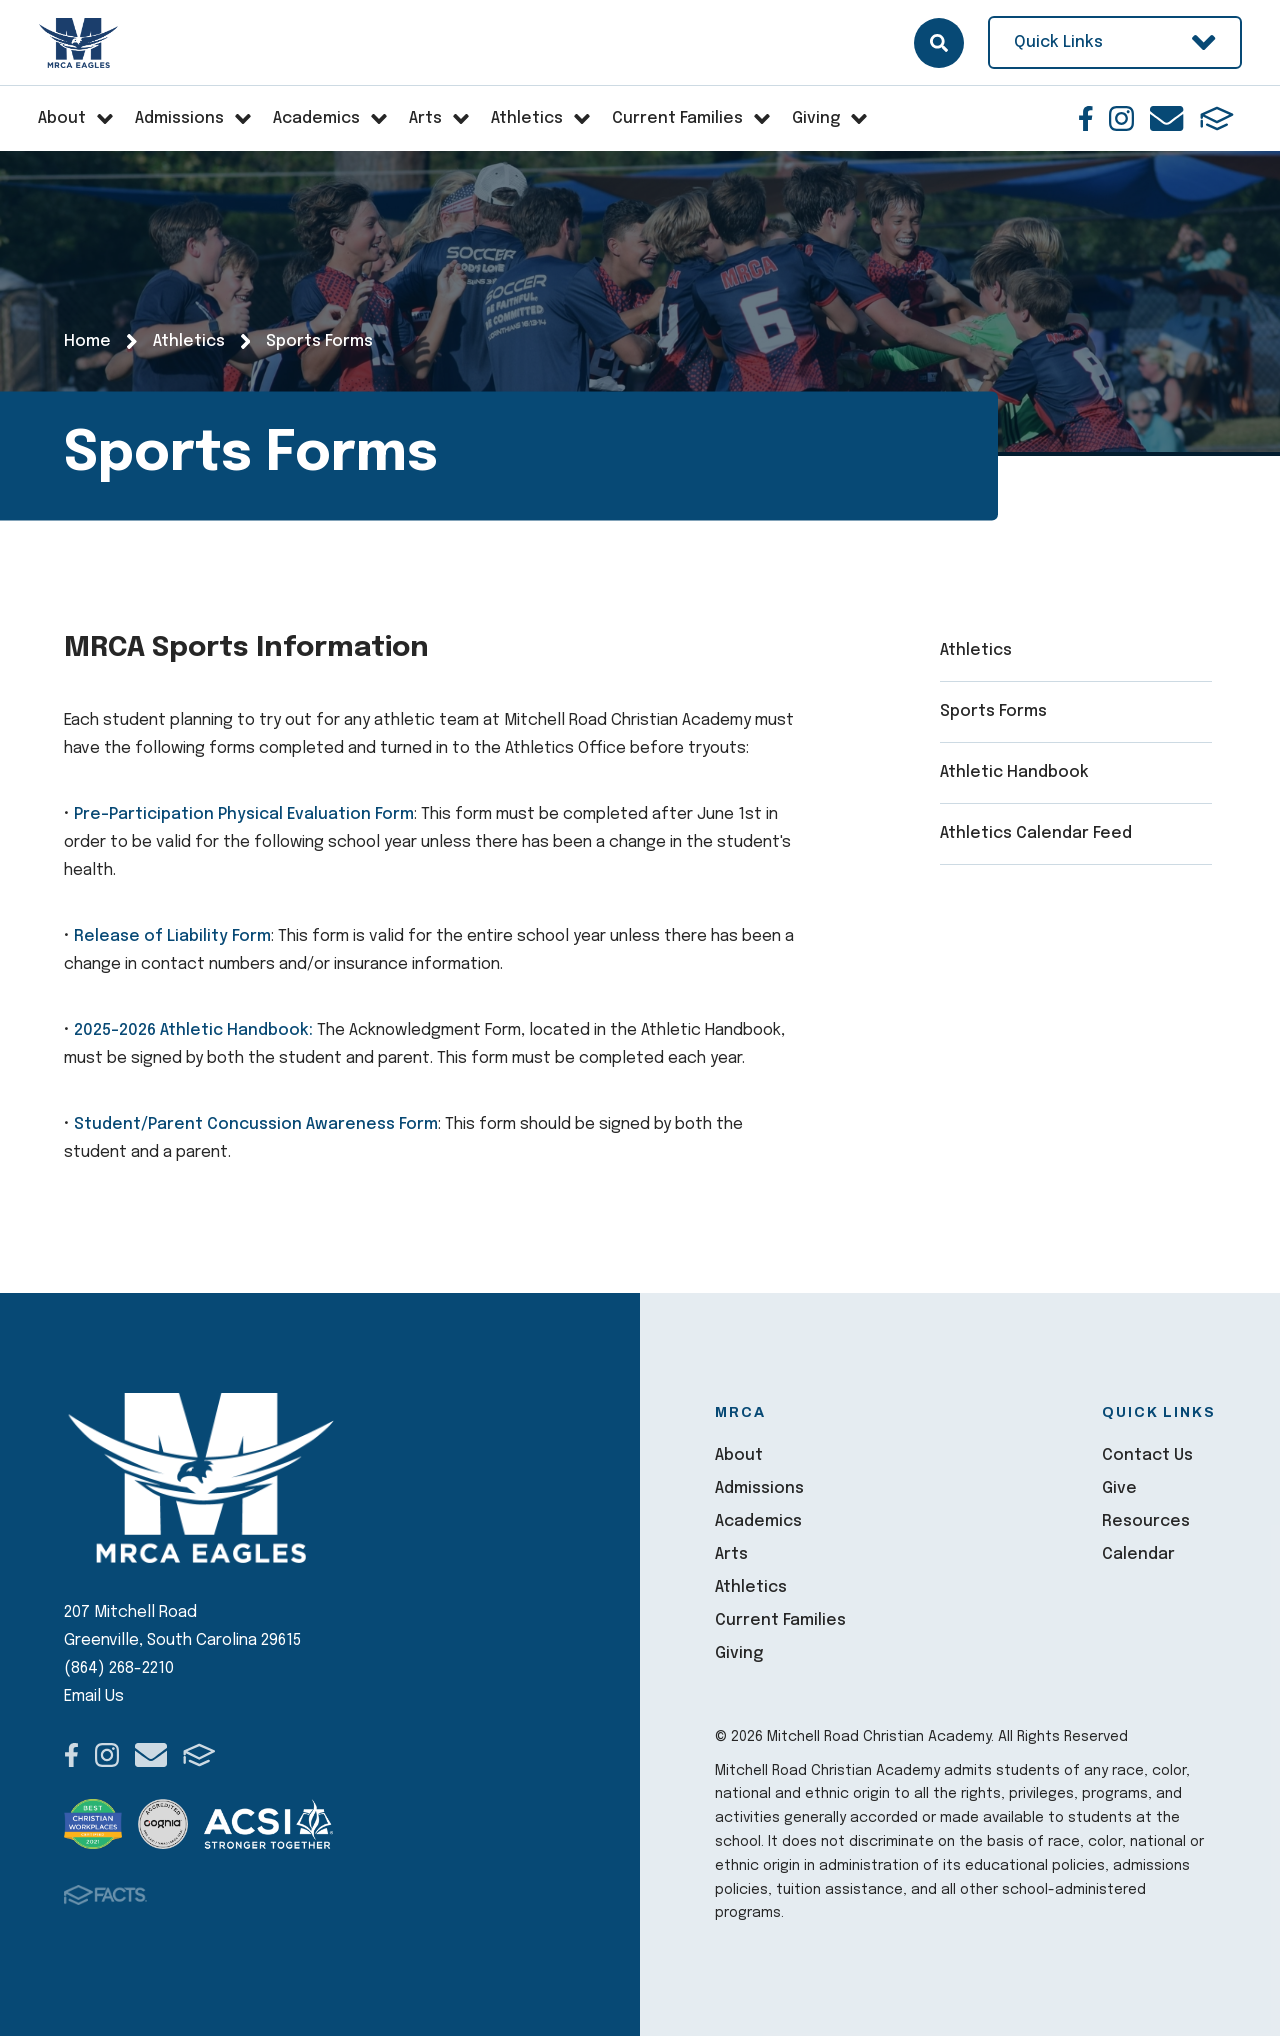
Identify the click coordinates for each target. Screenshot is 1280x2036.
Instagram (1121, 118)
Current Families (780, 1620)
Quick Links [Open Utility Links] (1115, 42)
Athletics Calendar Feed (1036, 833)
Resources (1146, 1521)
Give (1119, 1488)
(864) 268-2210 (119, 1668)
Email (1166, 118)
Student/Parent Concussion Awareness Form (256, 1124)
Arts (731, 1554)
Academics (758, 1521)
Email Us (94, 1696)
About (739, 1455)
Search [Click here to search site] (939, 43)
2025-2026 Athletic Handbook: (193, 1030)
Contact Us (1147, 1455)
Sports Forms (993, 711)
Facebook (1086, 118)
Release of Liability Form (172, 936)
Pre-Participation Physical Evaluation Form (244, 814)
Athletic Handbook (1014, 772)
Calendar (1138, 1554)
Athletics (976, 650)
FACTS (1217, 118)
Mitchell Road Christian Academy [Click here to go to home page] (79, 43)
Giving (739, 1653)
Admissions (759, 1488)
